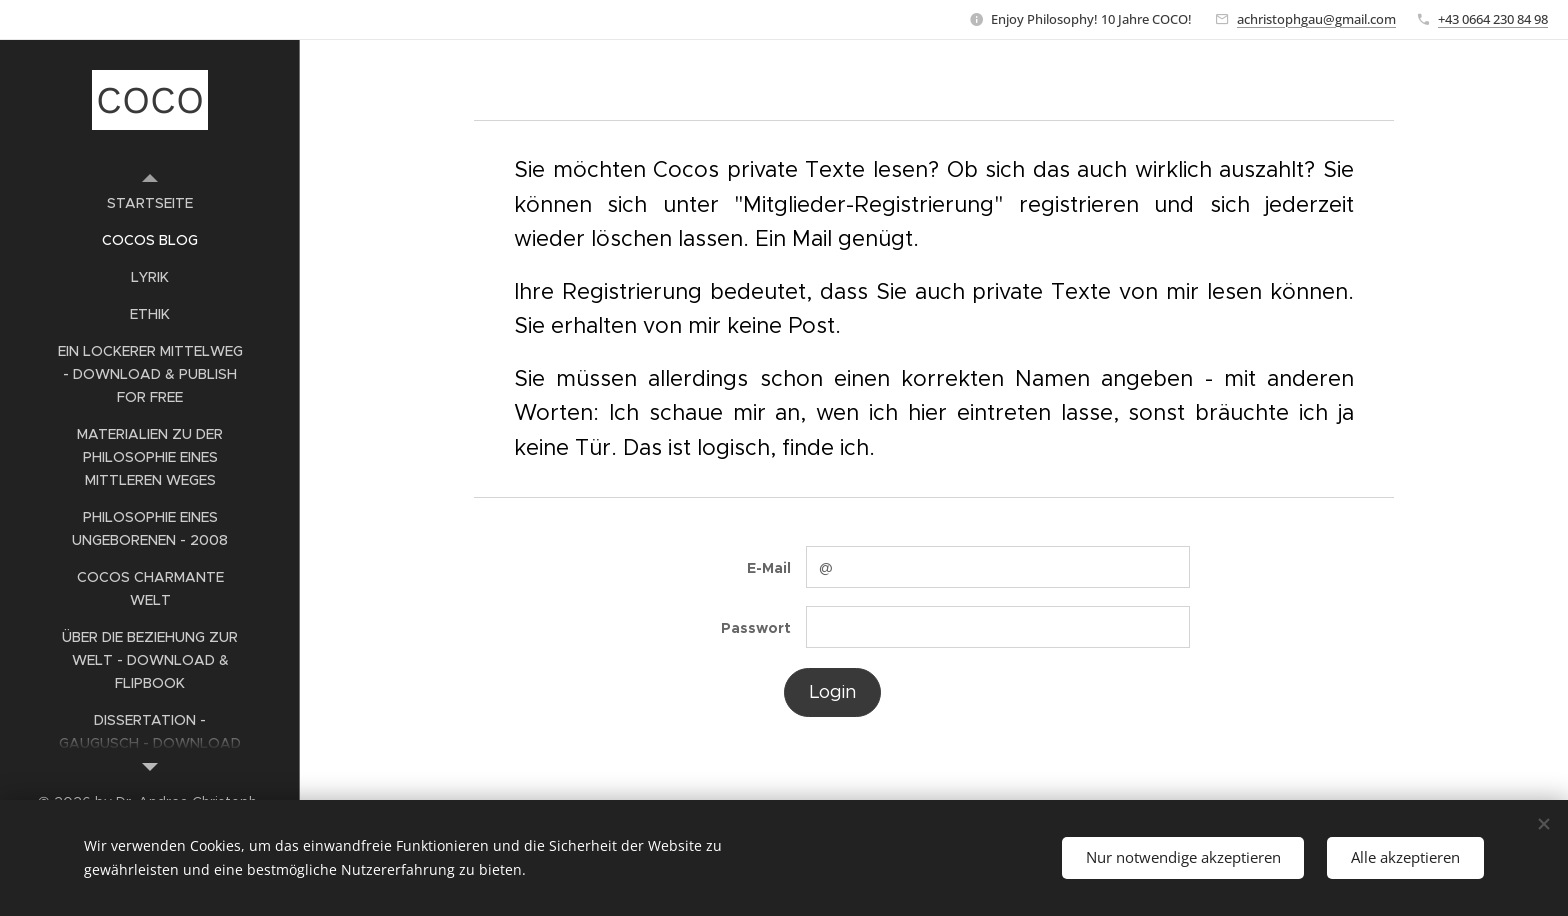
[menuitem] (150, 203)
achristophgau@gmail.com (1316, 19)
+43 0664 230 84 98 (1493, 19)
